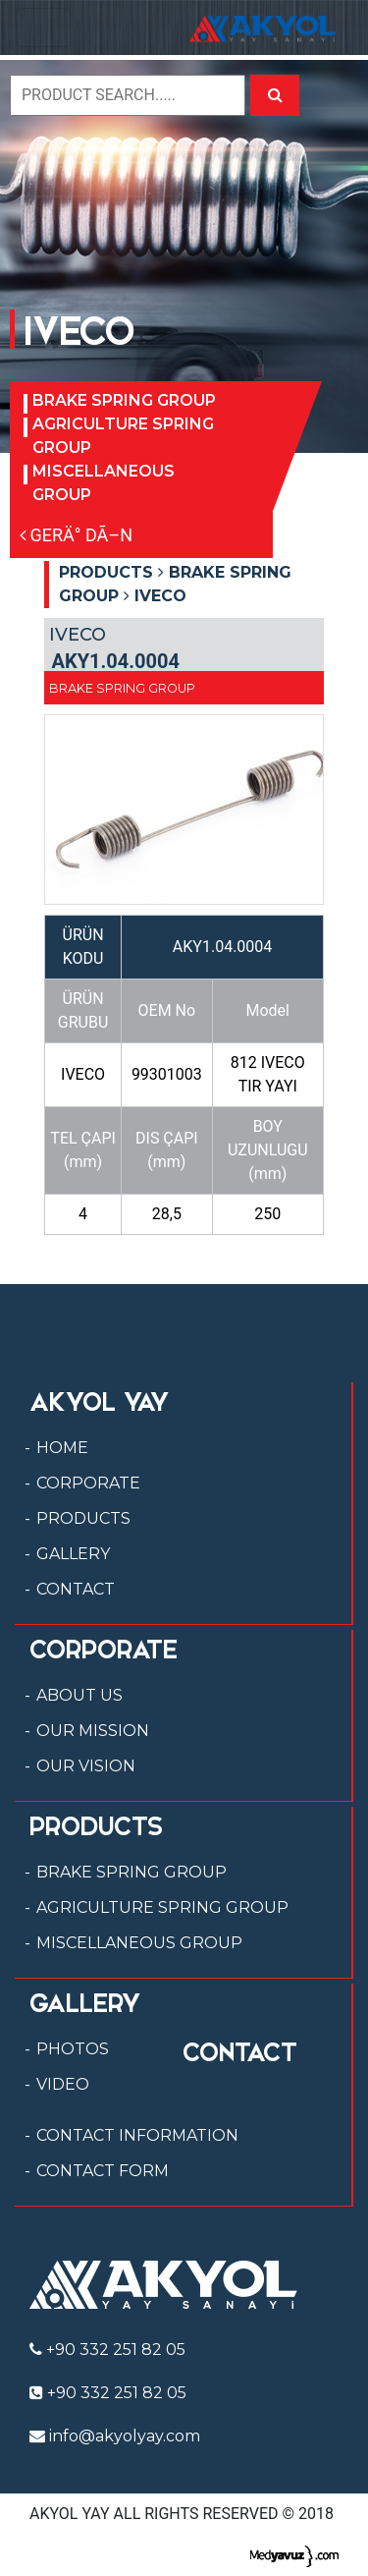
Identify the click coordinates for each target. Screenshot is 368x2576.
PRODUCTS (83, 1518)
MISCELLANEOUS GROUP (103, 483)
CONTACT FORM (102, 2170)
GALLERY (73, 1553)
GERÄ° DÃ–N (76, 535)
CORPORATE (88, 1483)
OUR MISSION (92, 1730)
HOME (62, 1447)
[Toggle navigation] (43, 27)
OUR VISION (85, 1766)
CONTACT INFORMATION (137, 2135)
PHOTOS (72, 2049)
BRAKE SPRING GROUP (124, 400)
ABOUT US (79, 1695)
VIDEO (62, 2084)
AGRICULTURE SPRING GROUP (123, 436)
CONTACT (75, 1589)
